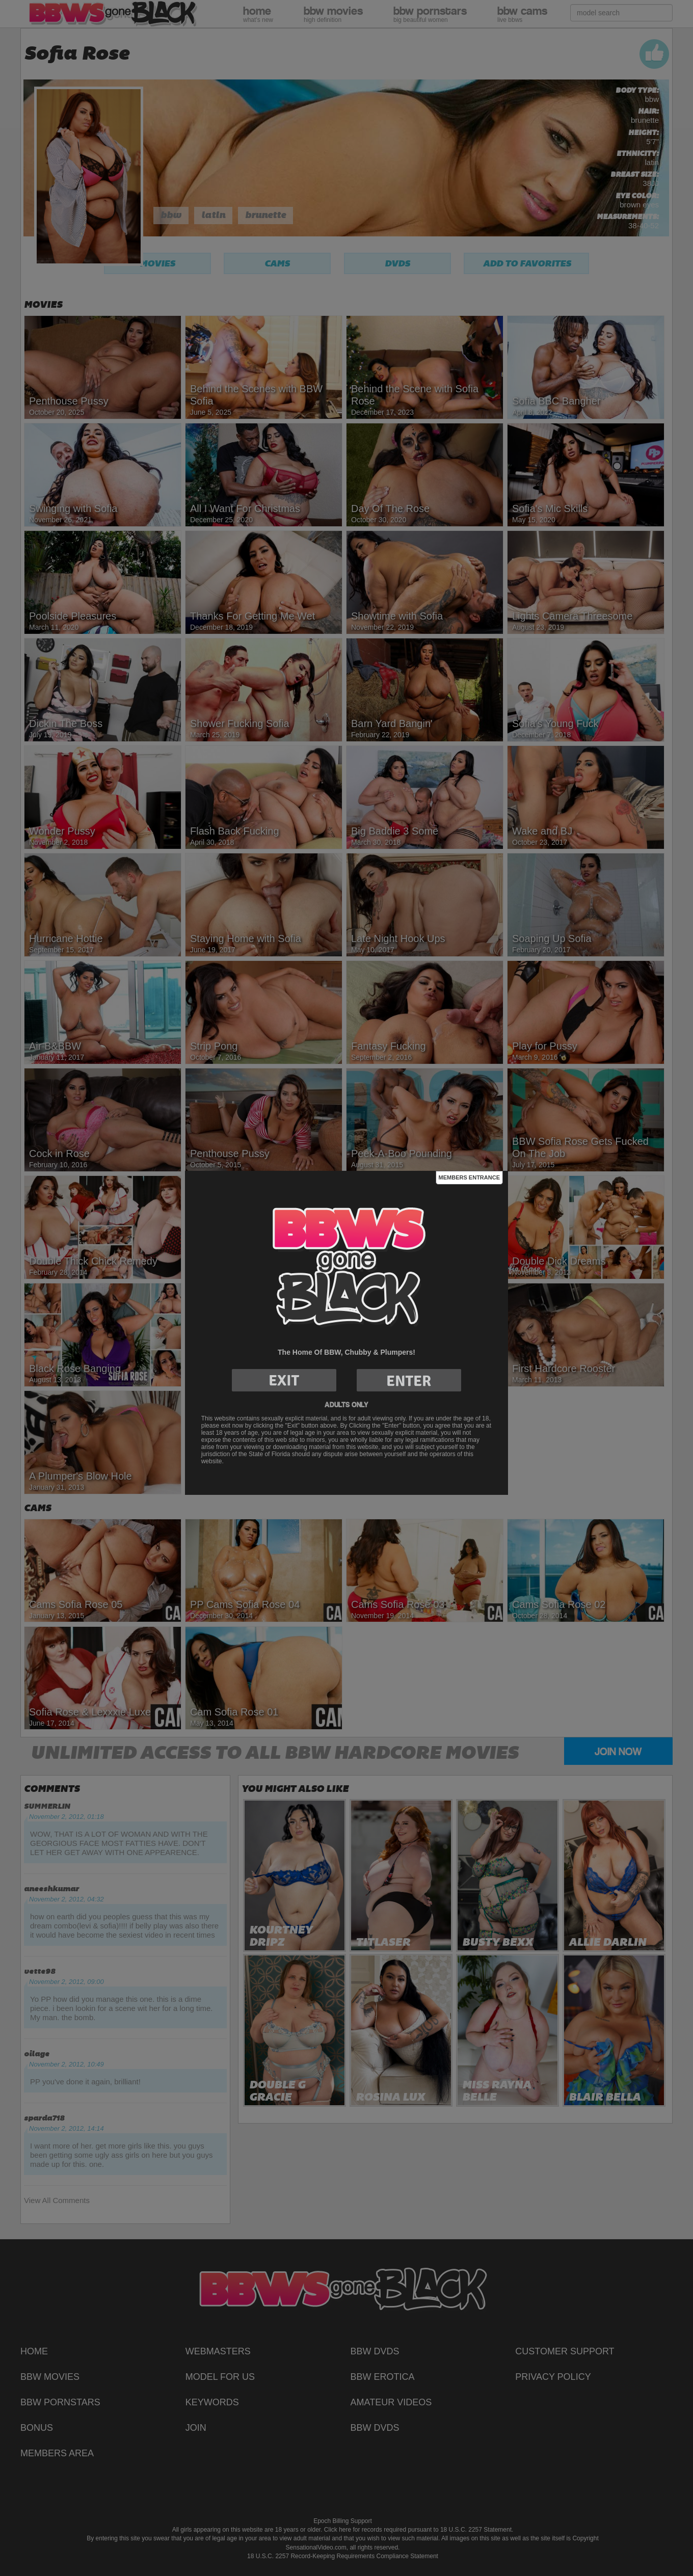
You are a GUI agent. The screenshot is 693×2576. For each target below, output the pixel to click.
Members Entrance (469, 1177)
